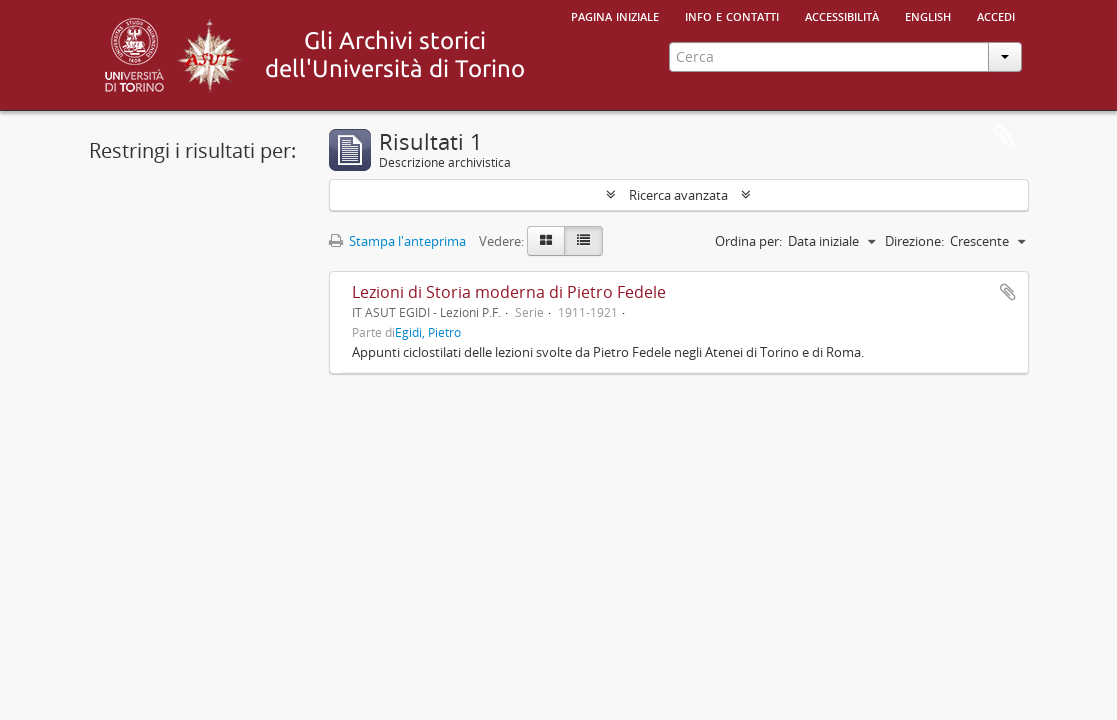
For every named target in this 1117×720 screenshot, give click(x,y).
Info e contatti (732, 15)
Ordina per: (748, 241)
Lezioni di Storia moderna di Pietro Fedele (509, 292)
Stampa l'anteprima (397, 241)
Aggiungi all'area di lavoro (1008, 292)
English (928, 15)
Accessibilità (842, 15)
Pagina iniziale (615, 15)
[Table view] (583, 241)
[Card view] (546, 241)
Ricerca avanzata (678, 195)
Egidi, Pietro (428, 332)
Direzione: (914, 241)
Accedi (996, 15)
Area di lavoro (1004, 137)
